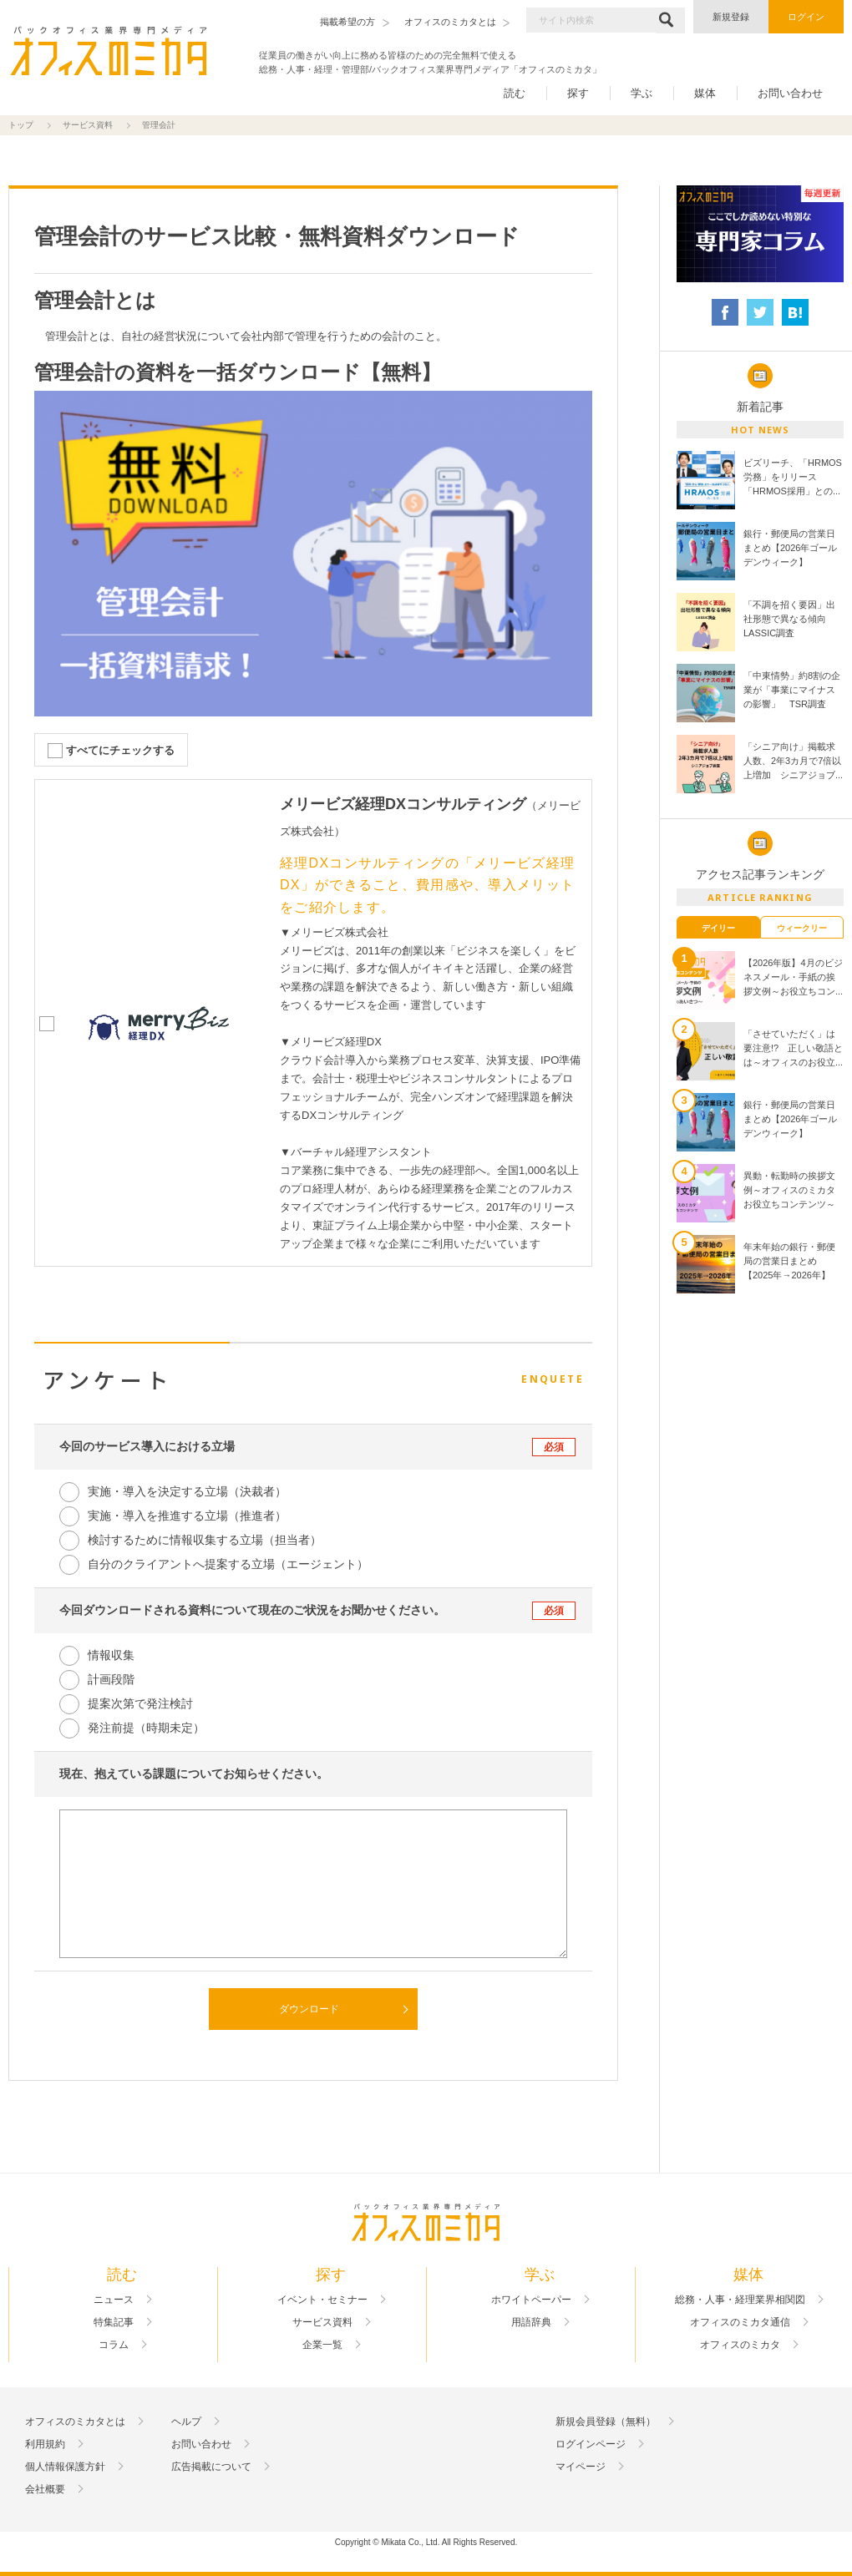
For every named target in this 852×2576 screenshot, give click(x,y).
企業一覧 (322, 2345)
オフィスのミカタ (740, 2345)
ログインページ (590, 2444)
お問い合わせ (790, 93)
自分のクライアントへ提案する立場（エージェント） (228, 1564)
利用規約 (45, 2444)
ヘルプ (186, 2422)
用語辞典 (531, 2322)
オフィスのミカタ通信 (740, 2322)
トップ (20, 124)
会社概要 (45, 2489)
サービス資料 (88, 124)
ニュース (114, 2300)
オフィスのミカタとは (75, 2422)
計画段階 (111, 1679)
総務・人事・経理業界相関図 (740, 2300)
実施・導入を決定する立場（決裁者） (187, 1491)
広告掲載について (211, 2467)
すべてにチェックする (120, 750)
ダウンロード (309, 2009)
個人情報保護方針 (65, 2467)
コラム (114, 2345)
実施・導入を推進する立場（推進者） (187, 1515)
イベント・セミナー (322, 2300)
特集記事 (114, 2322)
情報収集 (111, 1655)
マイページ (580, 2467)
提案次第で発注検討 (140, 1703)
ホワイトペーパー (531, 2300)
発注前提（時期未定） (146, 1727)
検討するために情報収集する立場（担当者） (205, 1539)
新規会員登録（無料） (605, 2422)
